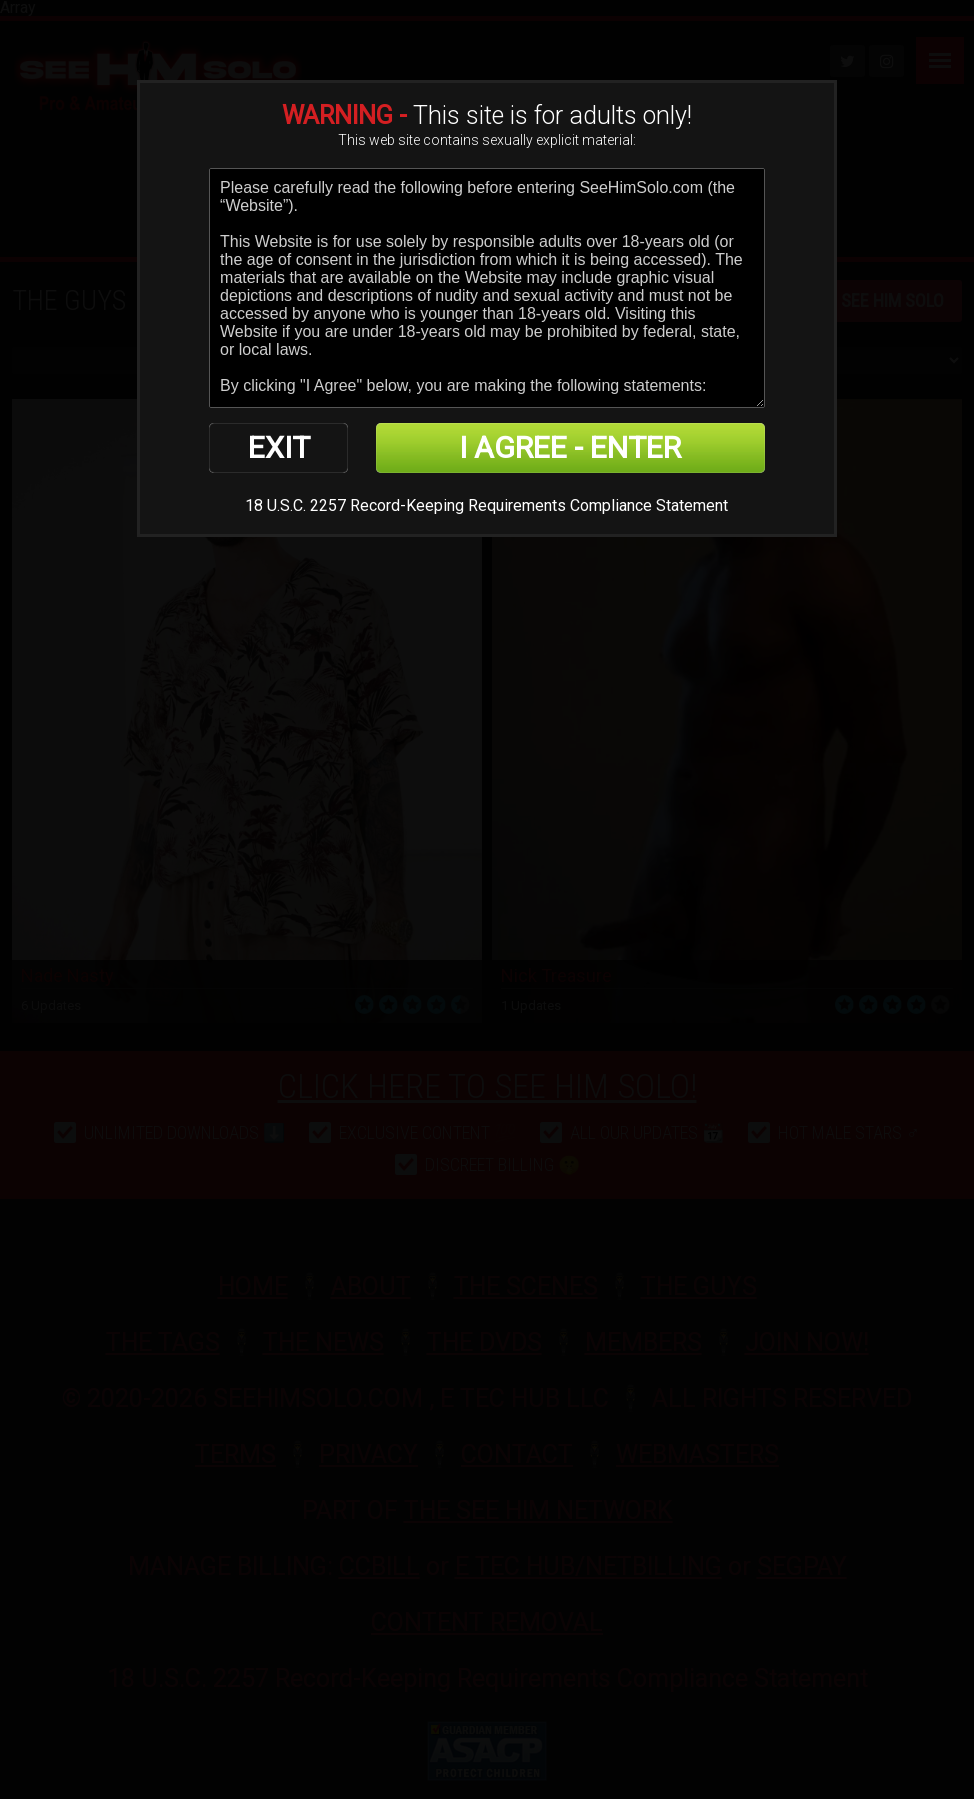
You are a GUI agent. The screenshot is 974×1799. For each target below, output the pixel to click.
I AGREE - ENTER (570, 447)
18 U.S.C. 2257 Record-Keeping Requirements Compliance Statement (486, 505)
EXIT (279, 447)
